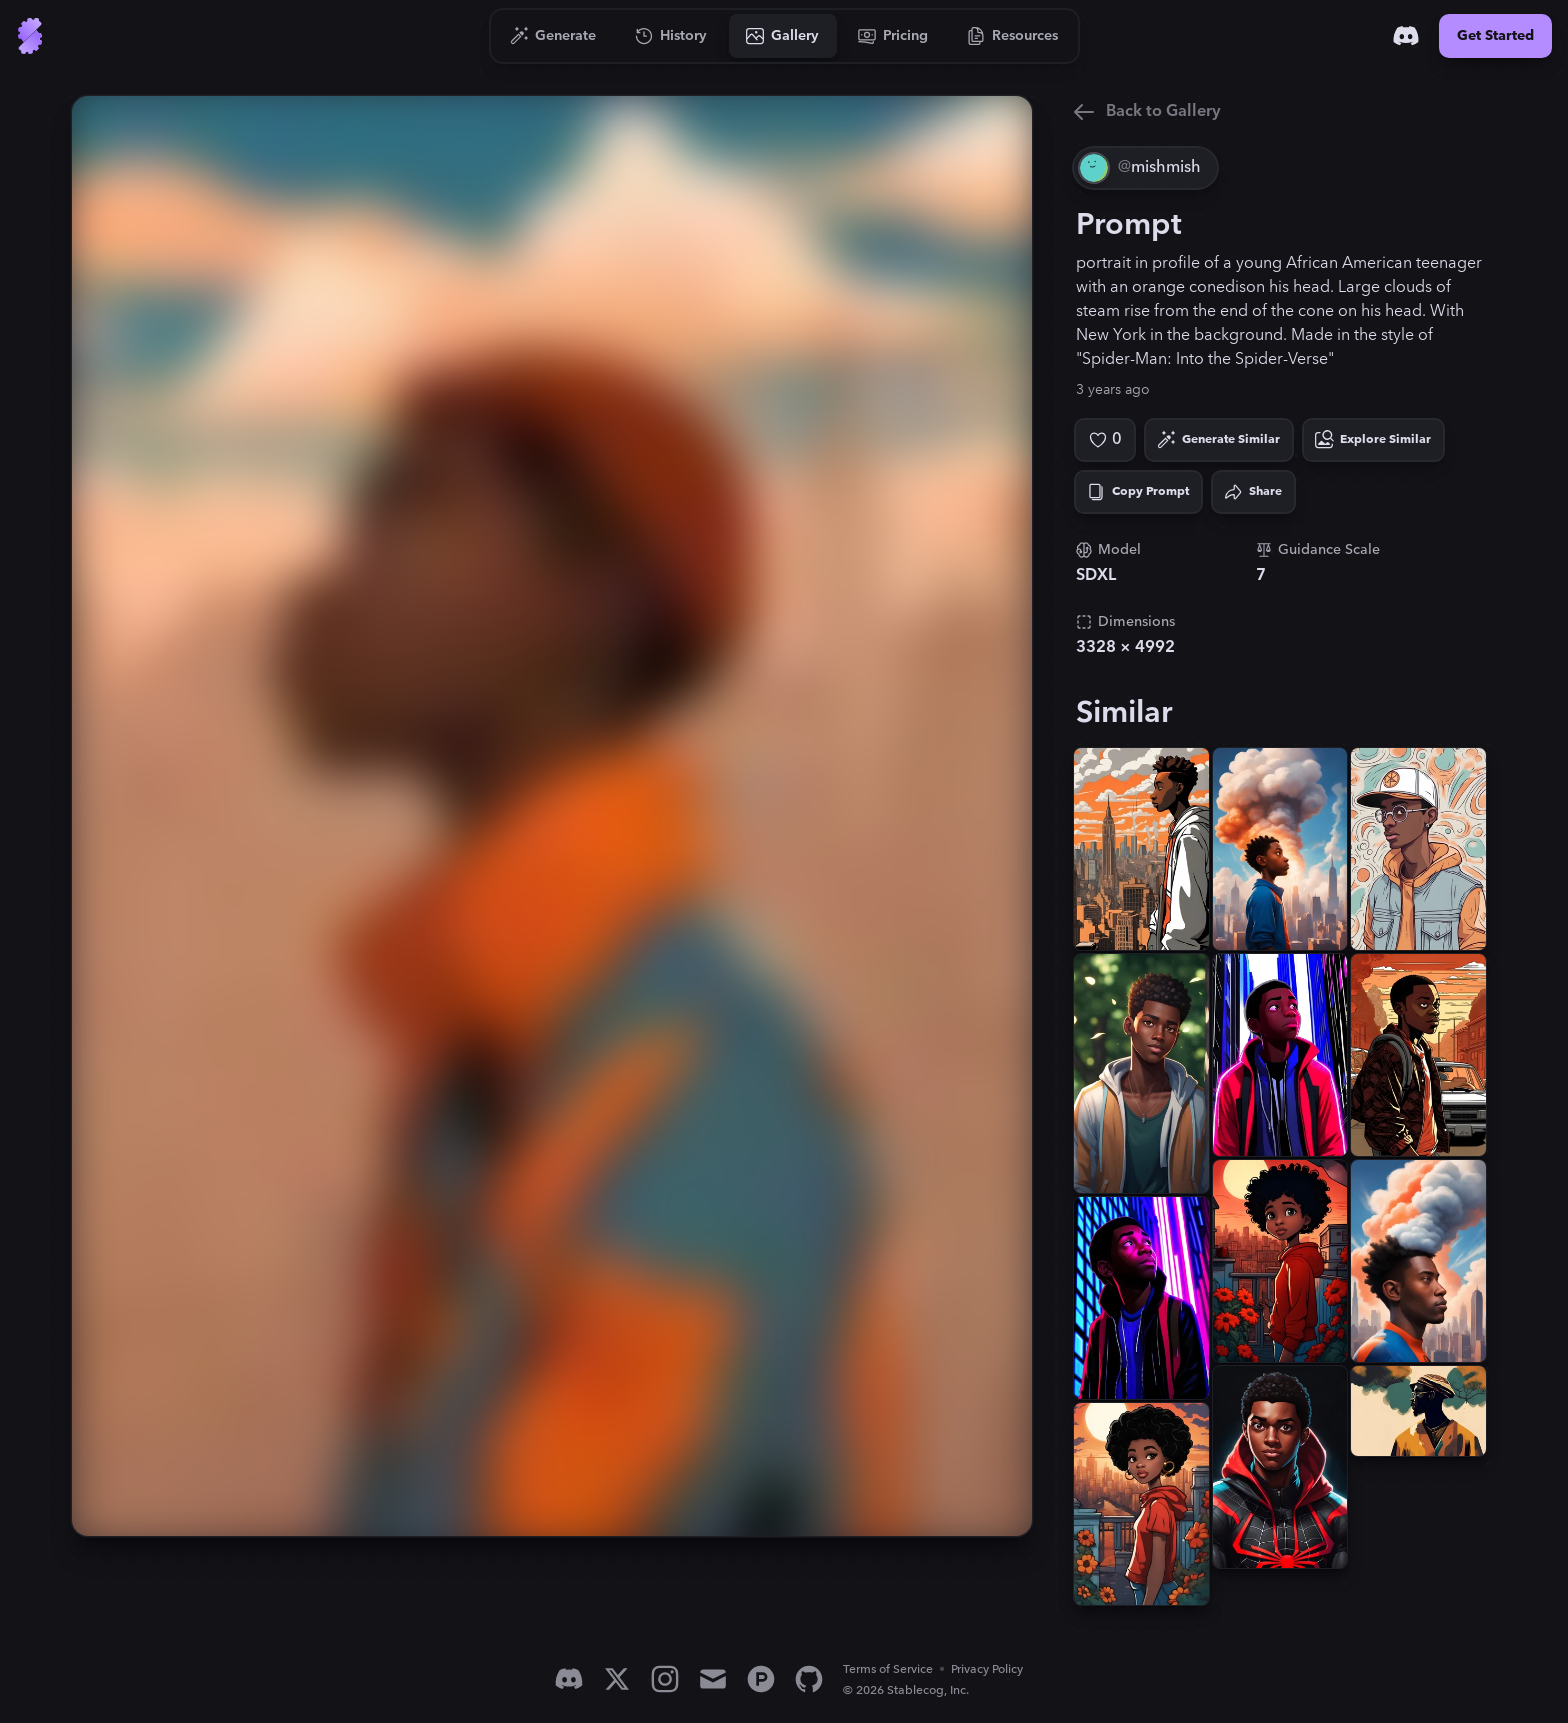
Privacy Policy (987, 1669)
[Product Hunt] (761, 1679)
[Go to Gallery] (783, 36)
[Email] (713, 1679)
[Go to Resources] (1013, 36)
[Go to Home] (30, 36)
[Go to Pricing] (893, 36)
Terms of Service (888, 1669)
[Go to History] (671, 36)
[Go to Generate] (553, 36)
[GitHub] (809, 1679)
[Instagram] (665, 1679)
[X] (617, 1679)
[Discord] (1406, 36)
